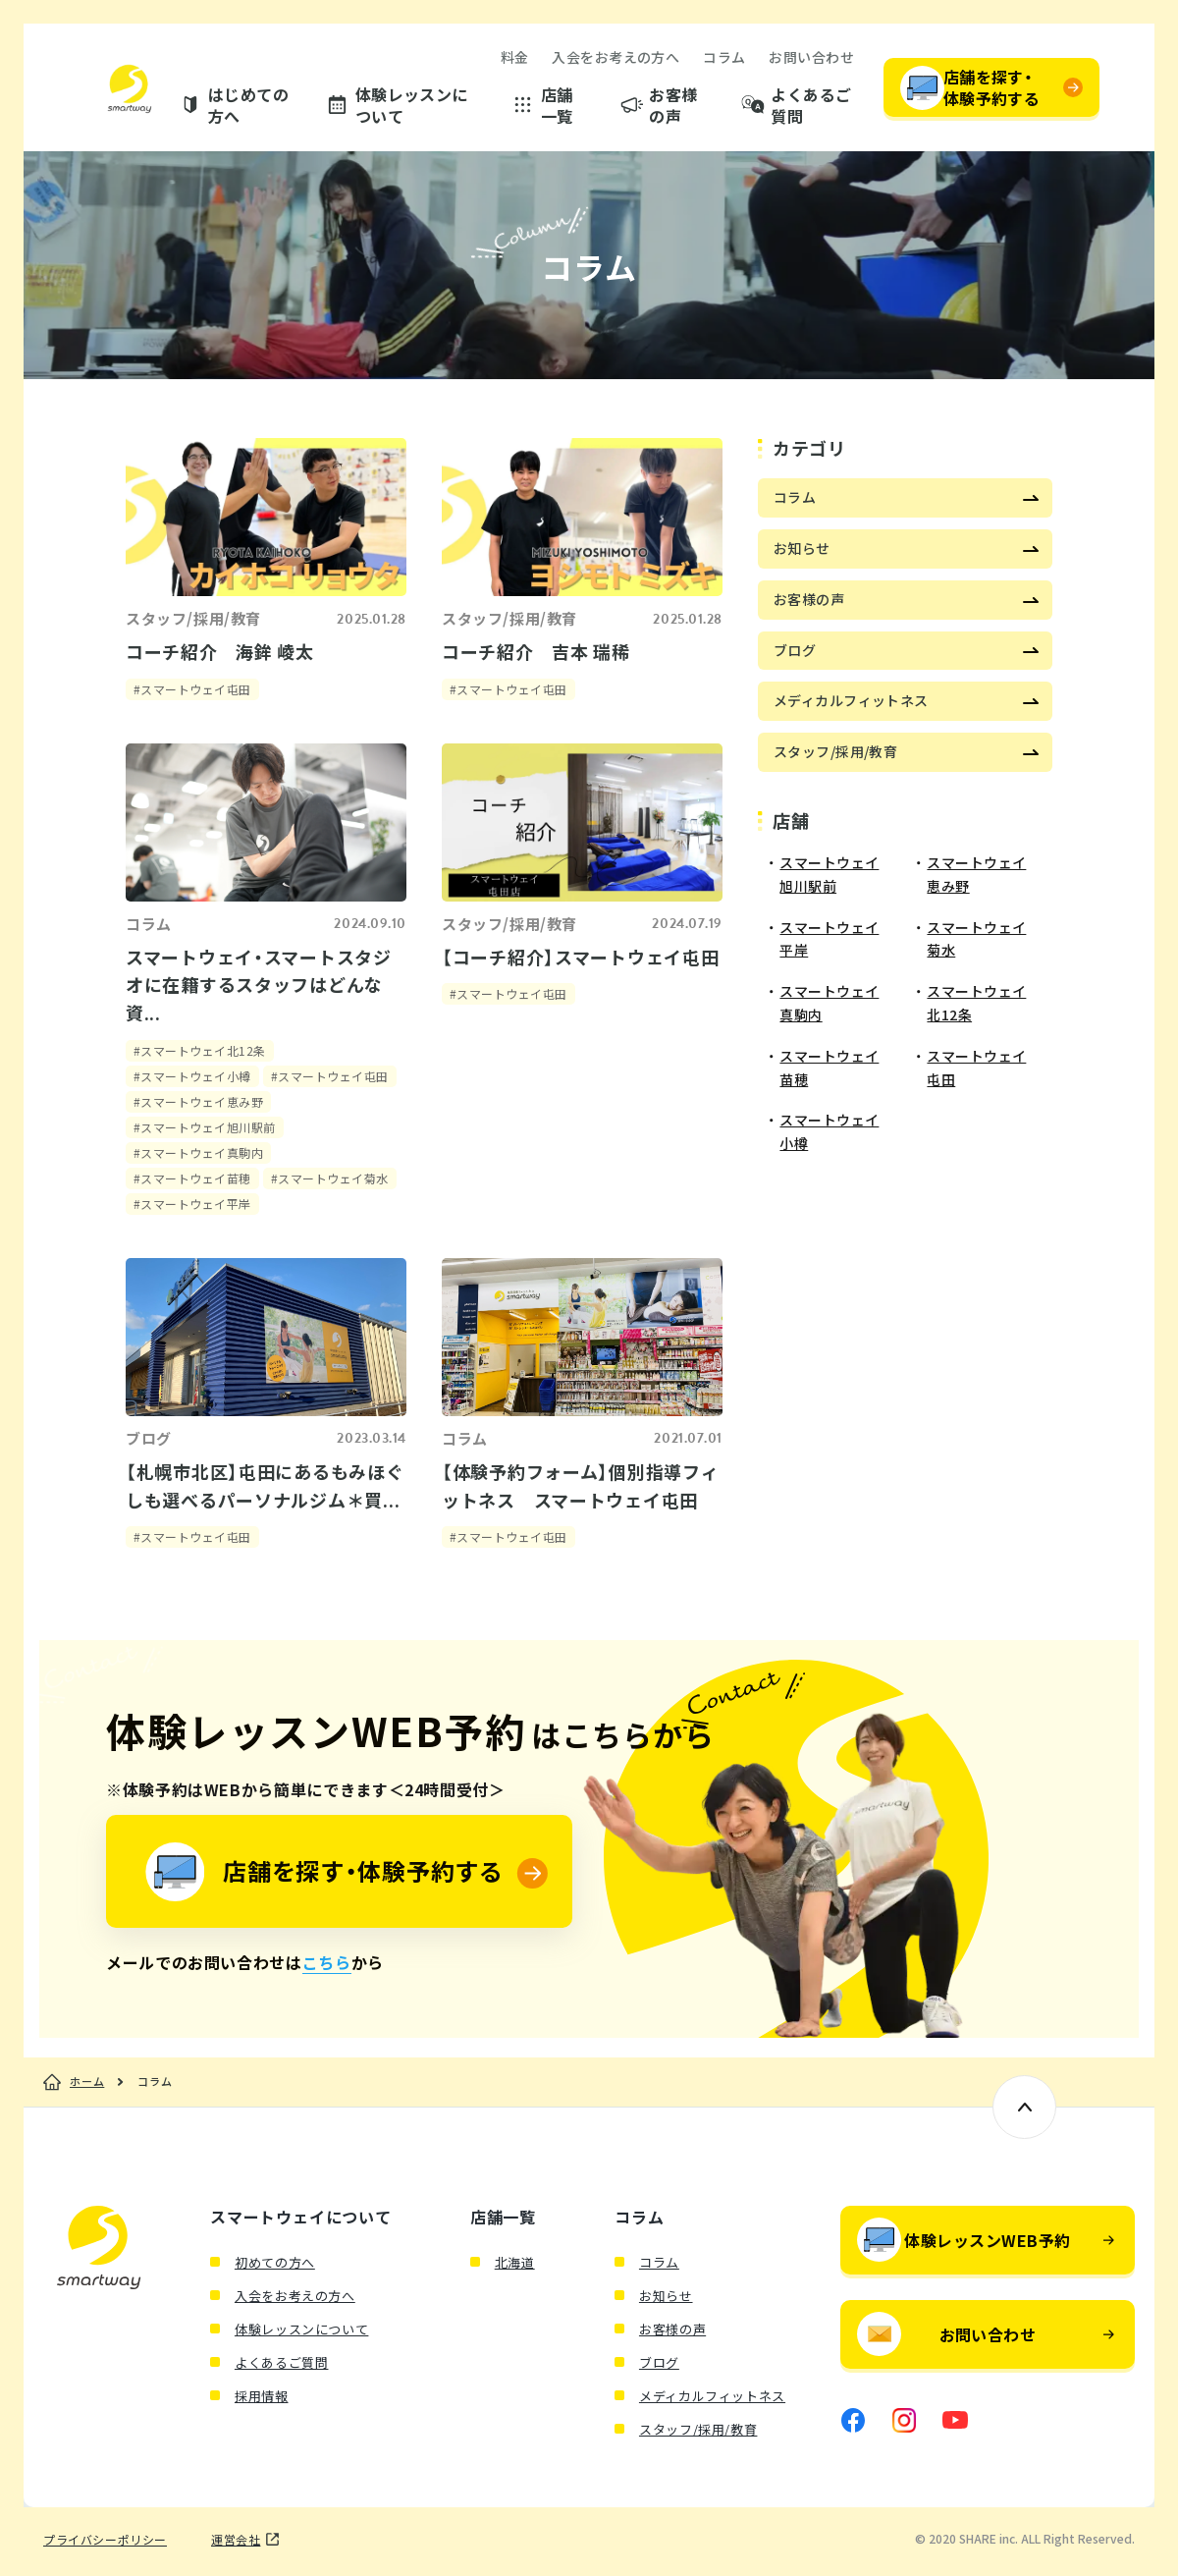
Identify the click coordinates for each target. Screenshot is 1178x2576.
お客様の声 (673, 105)
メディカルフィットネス (712, 2395)
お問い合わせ (811, 57)
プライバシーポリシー (105, 2540)
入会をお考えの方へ (615, 57)
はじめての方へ (248, 105)
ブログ (659, 2362)
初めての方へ (275, 2262)
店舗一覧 (557, 105)
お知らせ (666, 2295)
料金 (515, 57)
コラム (724, 57)
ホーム (87, 2082)
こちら (326, 1962)
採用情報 (262, 2395)
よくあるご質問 (811, 105)
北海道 (515, 2262)
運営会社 (235, 2540)
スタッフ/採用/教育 (698, 2429)
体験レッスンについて (411, 105)
